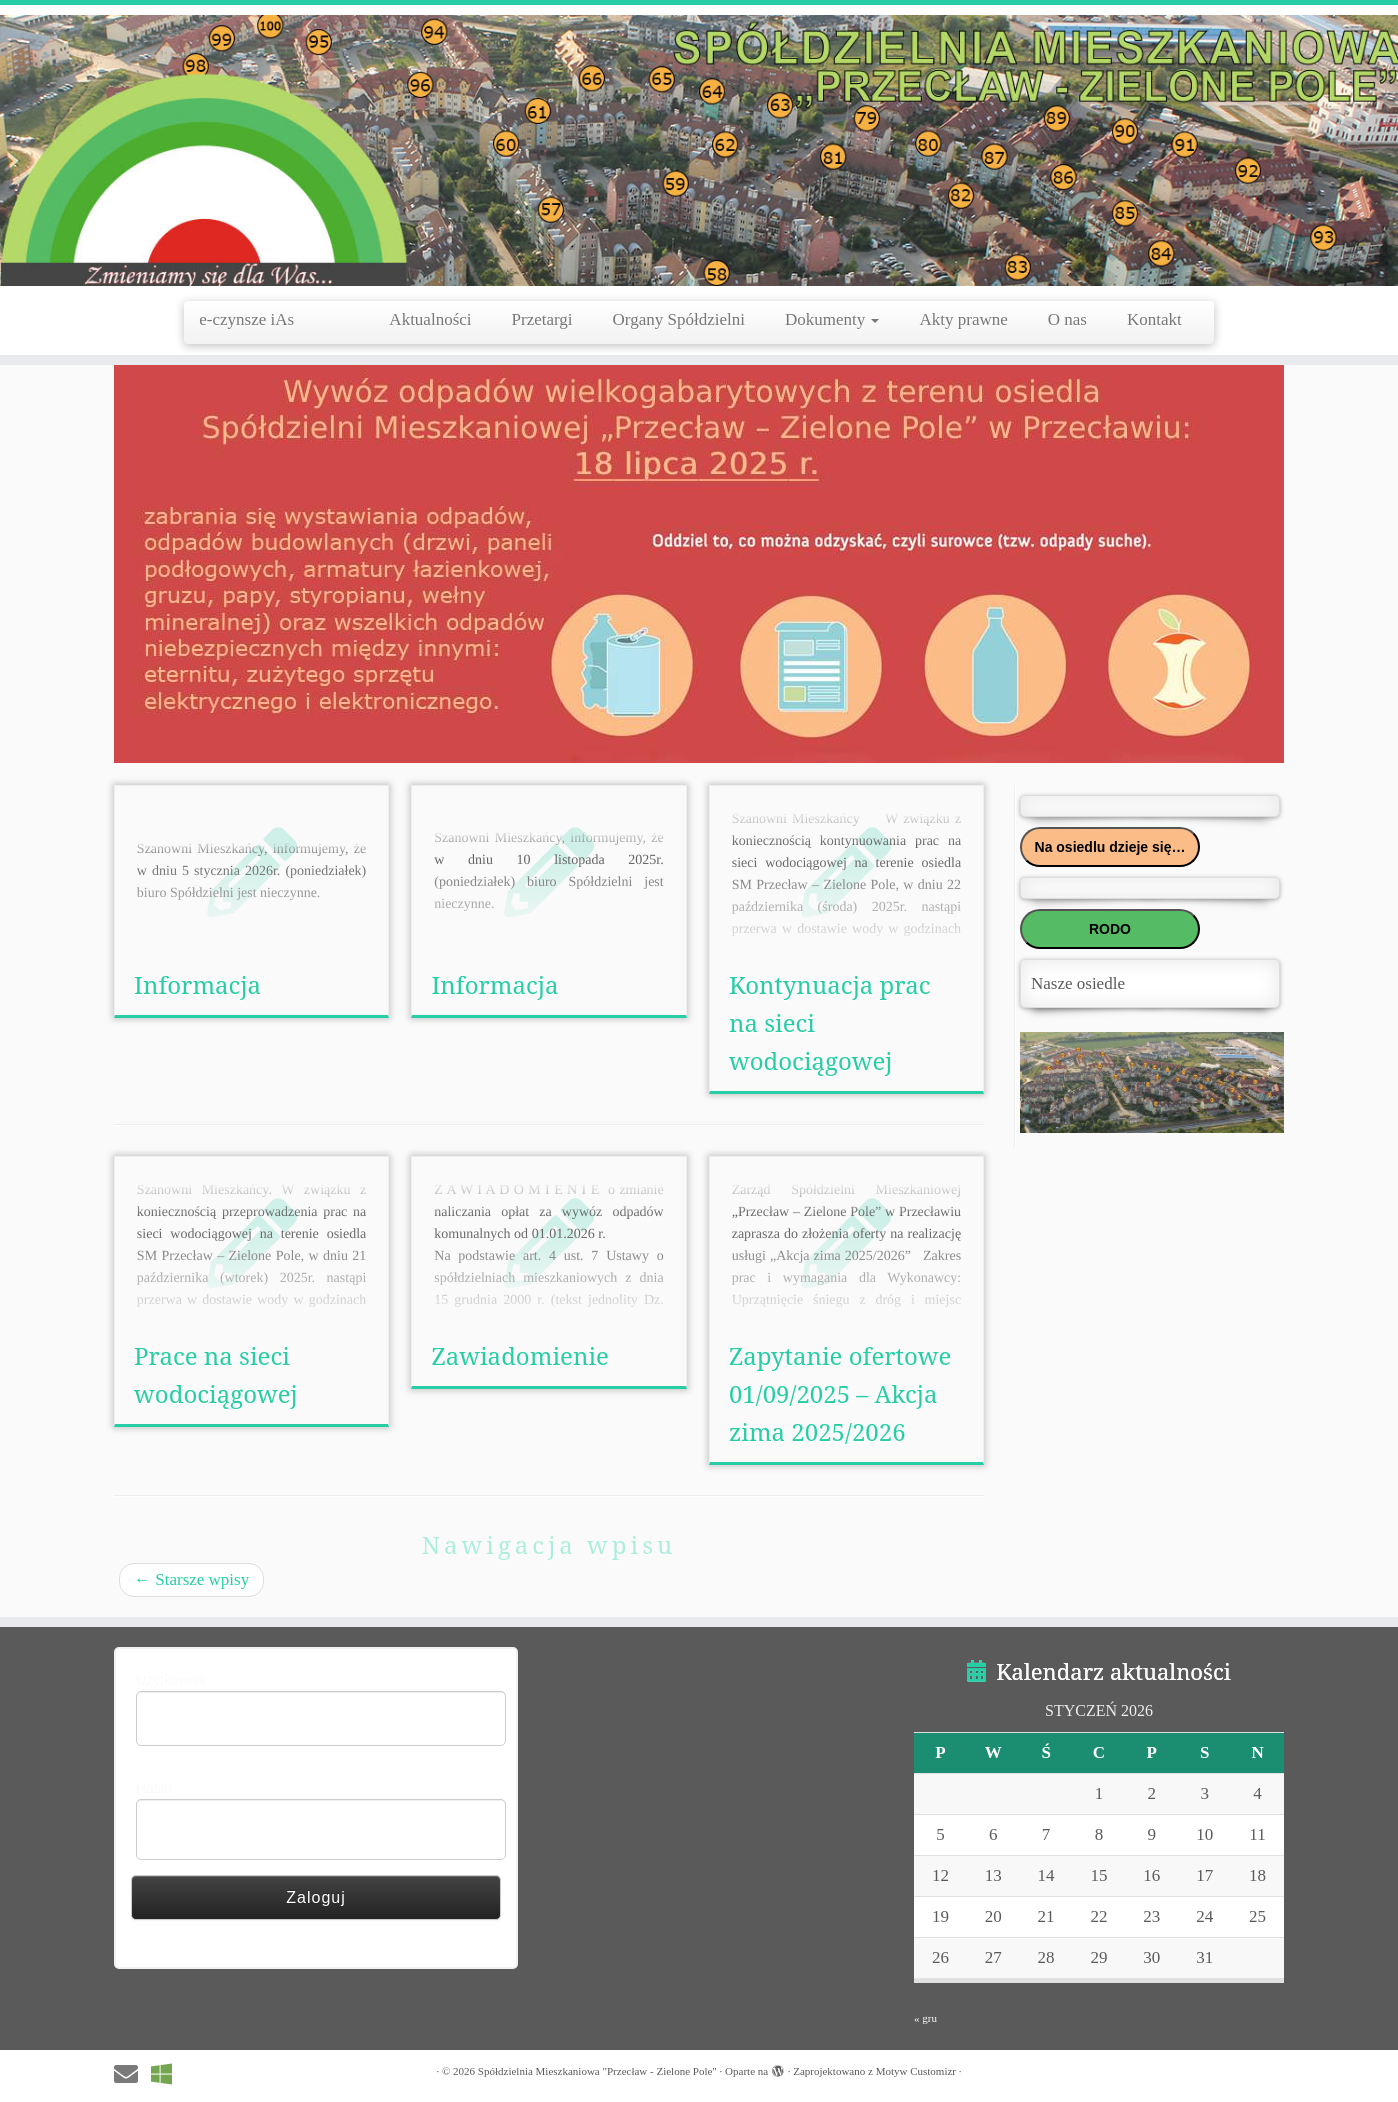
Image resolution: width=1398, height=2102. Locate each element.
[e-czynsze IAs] (168, 2074)
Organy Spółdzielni (679, 319)
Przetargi (542, 319)
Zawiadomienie (520, 1355)
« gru (925, 2018)
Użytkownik (171, 1680)
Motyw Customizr (916, 2071)
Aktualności (430, 319)
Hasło (154, 1788)
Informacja (197, 984)
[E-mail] (132, 2074)
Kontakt (1154, 319)
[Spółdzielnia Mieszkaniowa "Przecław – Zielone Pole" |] (699, 150)
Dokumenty (832, 319)
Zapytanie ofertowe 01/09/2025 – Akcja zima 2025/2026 (840, 1393)
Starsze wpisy (191, 1579)
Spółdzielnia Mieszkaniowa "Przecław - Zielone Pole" (597, 2071)
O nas (1067, 319)
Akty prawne (963, 319)
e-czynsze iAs (274, 319)
